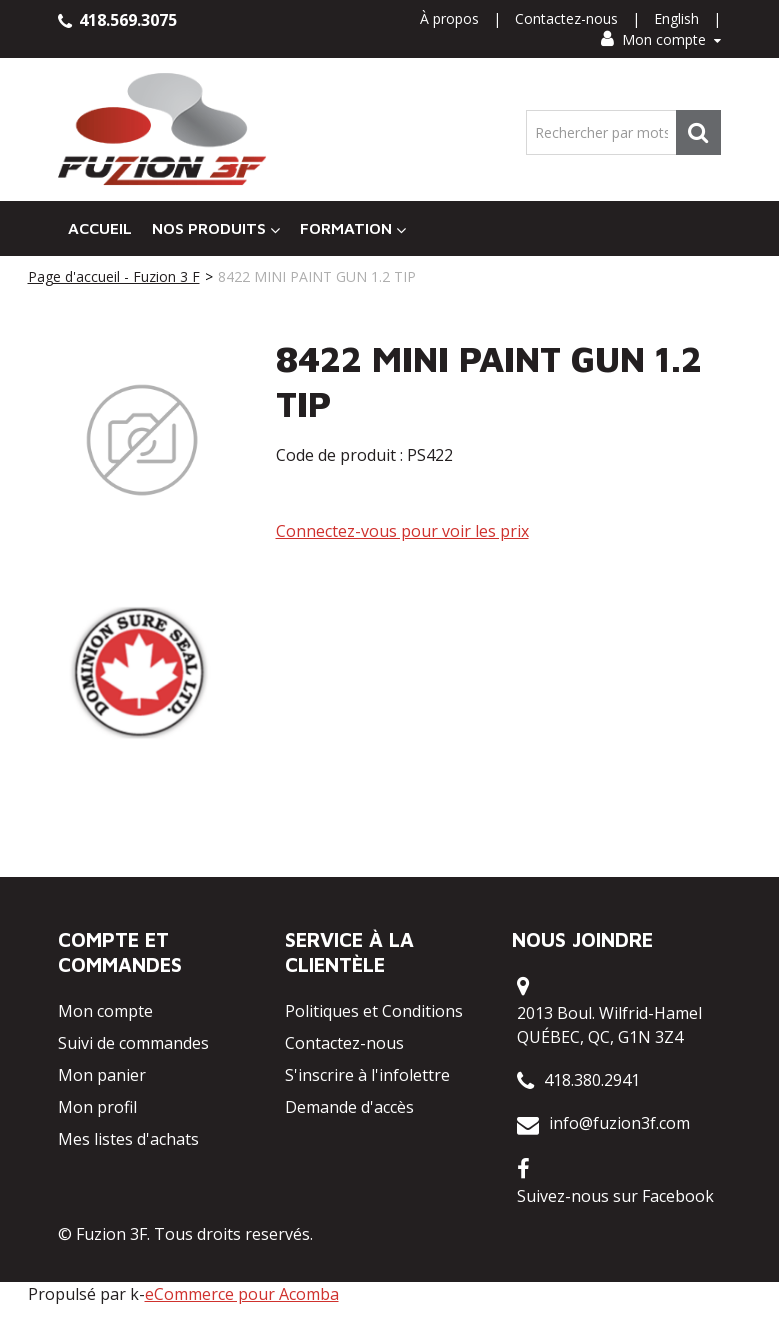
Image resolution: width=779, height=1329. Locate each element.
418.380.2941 (592, 1080)
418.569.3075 (117, 20)
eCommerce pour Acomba (242, 1294)
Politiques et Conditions (374, 1011)
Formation (353, 228)
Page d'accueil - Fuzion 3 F (114, 276)
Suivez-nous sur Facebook (615, 1196)
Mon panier (102, 1075)
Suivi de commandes (133, 1043)
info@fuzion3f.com (619, 1123)
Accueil (100, 228)
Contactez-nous (566, 18)
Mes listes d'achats (128, 1139)
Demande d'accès (349, 1107)
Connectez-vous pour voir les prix (402, 531)
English (676, 18)
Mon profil (97, 1107)
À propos (449, 18)
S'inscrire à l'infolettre (367, 1075)
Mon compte (661, 39)
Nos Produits (216, 228)
